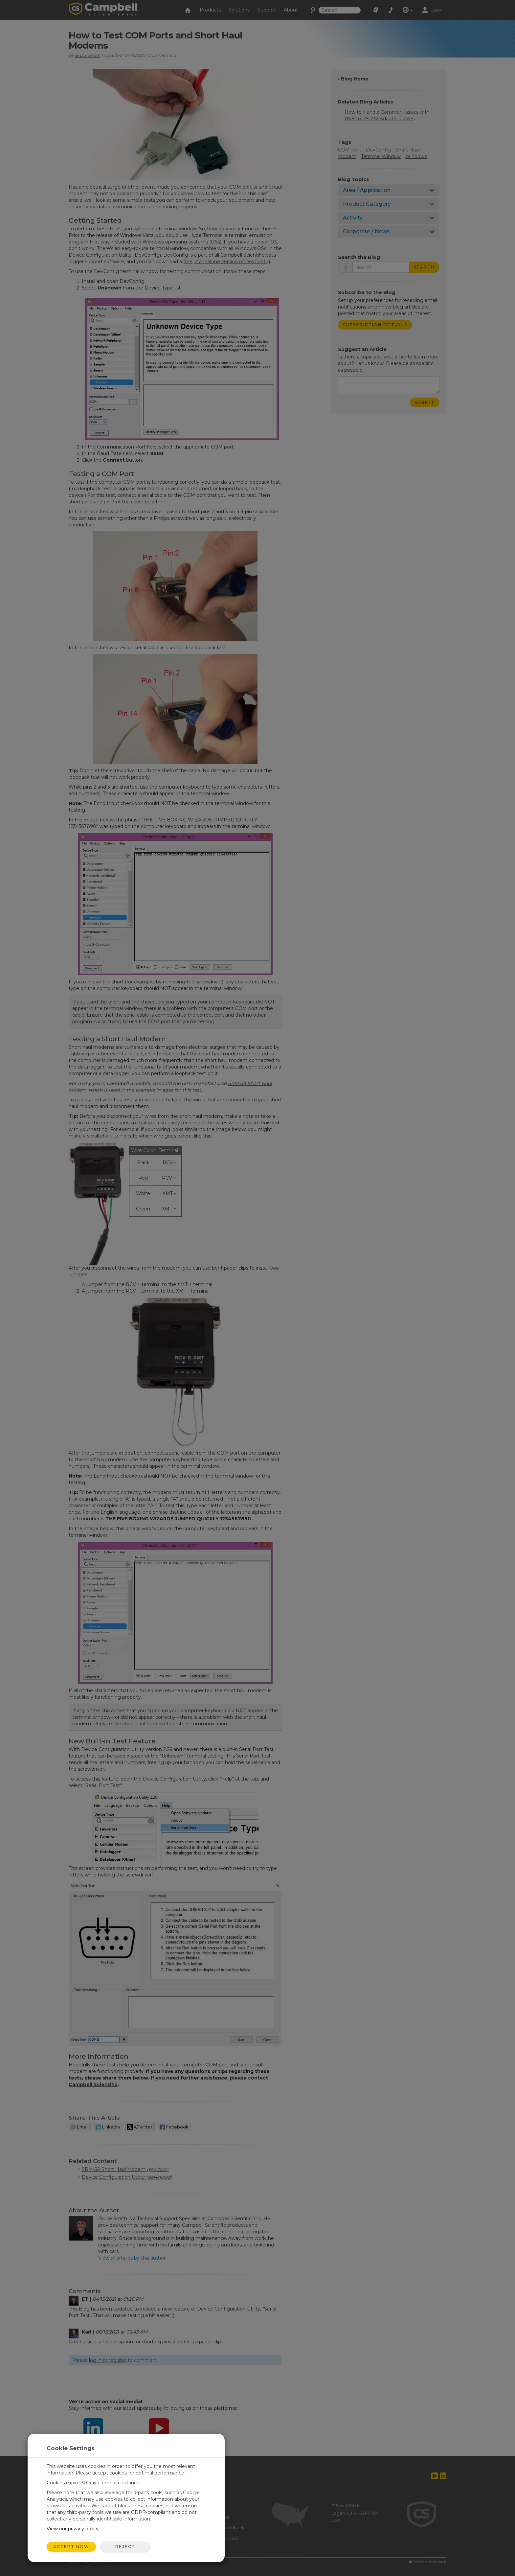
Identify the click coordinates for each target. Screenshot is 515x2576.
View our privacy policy (73, 2529)
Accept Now (71, 2546)
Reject (125, 2546)
